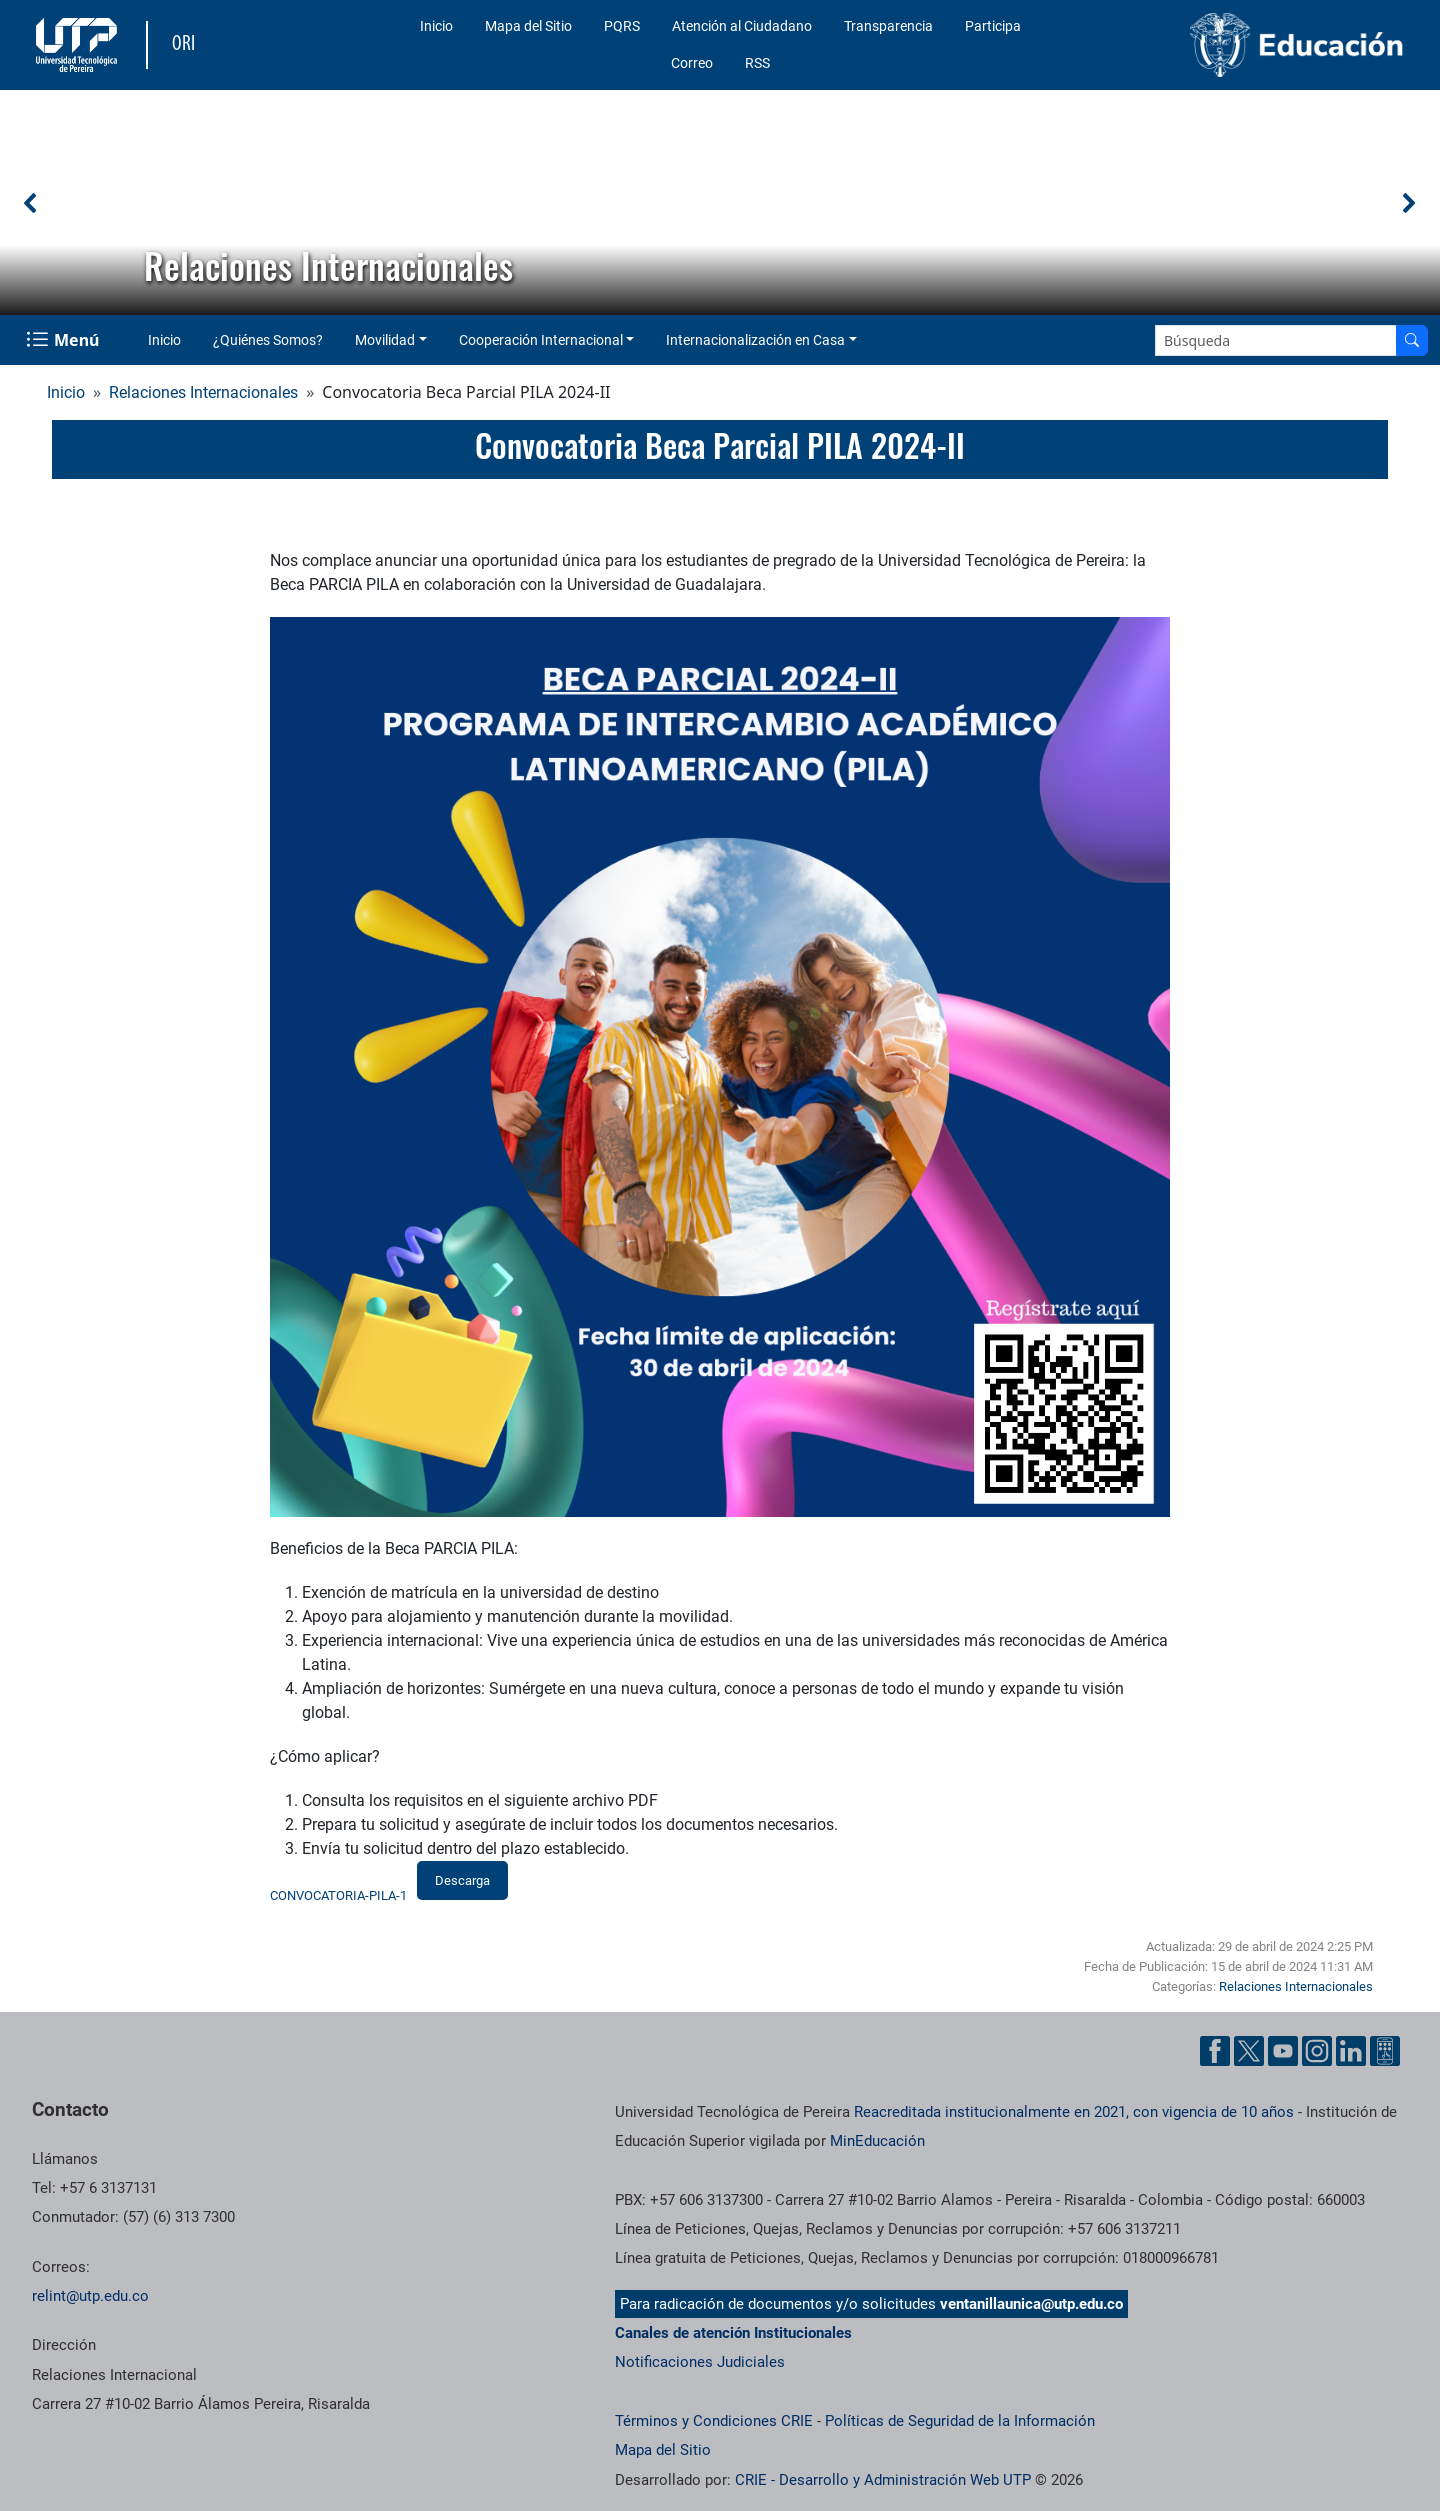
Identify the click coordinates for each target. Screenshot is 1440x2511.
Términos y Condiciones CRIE (714, 2421)
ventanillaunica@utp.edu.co (1031, 2304)
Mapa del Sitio (528, 26)
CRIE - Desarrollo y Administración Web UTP (883, 2480)
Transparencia (888, 26)
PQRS (622, 26)
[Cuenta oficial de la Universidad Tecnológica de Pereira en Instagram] (1317, 2051)
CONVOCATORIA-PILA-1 (338, 1895)
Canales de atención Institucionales (733, 2333)
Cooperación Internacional (541, 340)
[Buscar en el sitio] (1412, 340)
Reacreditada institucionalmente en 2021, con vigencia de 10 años (1074, 2112)
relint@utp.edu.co (90, 2296)
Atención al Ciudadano (742, 26)
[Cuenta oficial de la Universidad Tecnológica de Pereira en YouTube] (1283, 2051)
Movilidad (385, 340)
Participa (993, 26)
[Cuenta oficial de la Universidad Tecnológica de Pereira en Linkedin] (1351, 2051)
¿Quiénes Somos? (268, 340)
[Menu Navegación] (64, 340)
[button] (31, 203)
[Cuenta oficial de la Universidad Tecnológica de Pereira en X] (1249, 2051)
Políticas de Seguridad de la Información (960, 2421)
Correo (692, 63)
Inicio (436, 26)
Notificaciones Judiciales (700, 2362)
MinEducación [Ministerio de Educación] (877, 2141)
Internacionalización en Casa (755, 340)
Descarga (462, 1880)
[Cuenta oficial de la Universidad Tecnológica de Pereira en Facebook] (1215, 2051)
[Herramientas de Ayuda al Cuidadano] (1385, 2051)
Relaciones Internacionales (203, 392)
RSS (757, 63)
